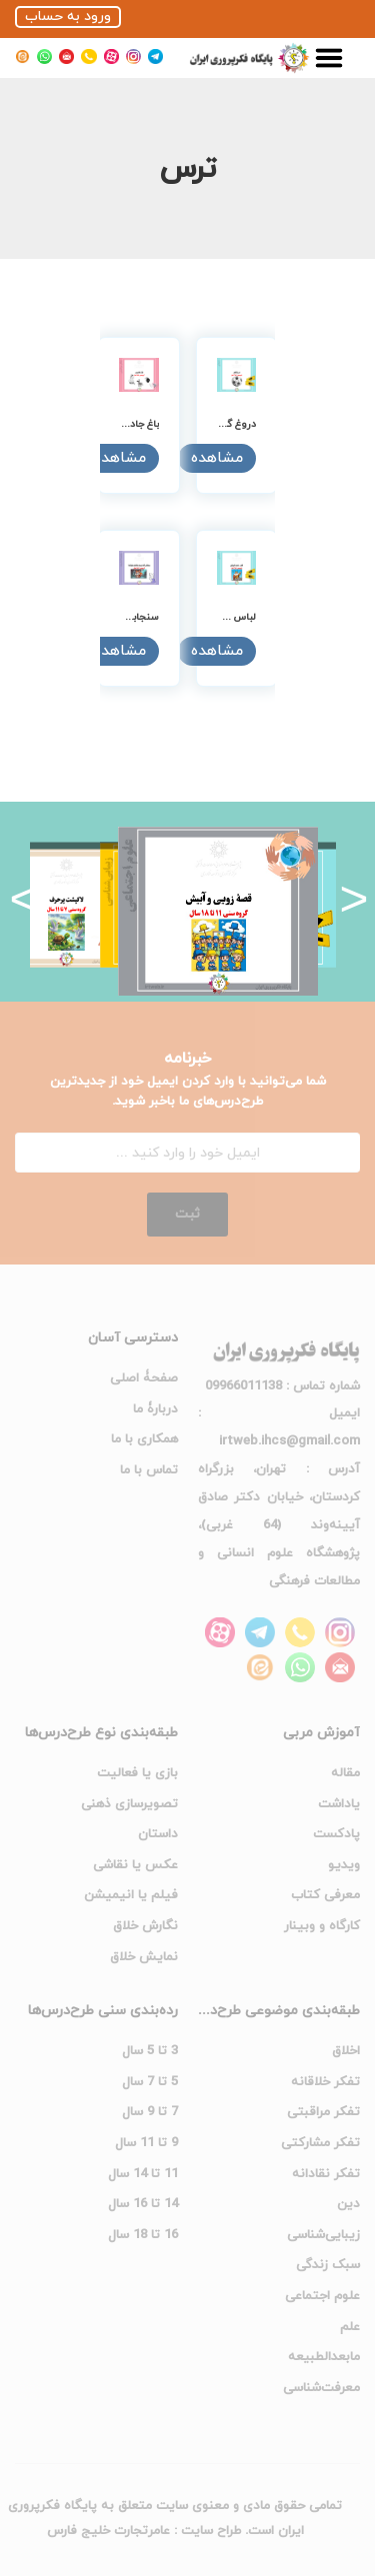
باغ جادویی (136, 424)
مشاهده (217, 458)
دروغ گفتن (233, 424)
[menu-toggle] (329, 58)
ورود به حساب (68, 16)
